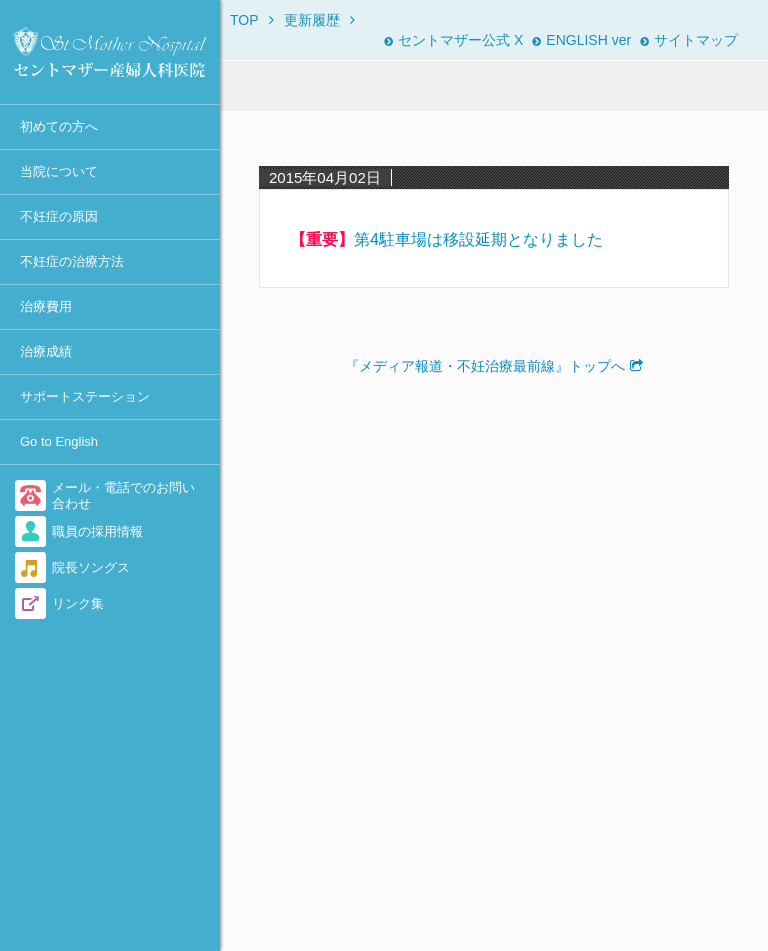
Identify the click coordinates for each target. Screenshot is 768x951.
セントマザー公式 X (453, 40)
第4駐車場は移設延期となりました (478, 239)
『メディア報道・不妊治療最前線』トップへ (485, 366)
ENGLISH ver (581, 40)
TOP (244, 20)
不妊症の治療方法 (72, 261)
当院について (59, 171)
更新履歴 (312, 20)
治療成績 (46, 351)
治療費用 (46, 306)
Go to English (59, 441)
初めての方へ (59, 126)
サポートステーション (85, 396)
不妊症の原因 (59, 216)
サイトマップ (689, 40)
